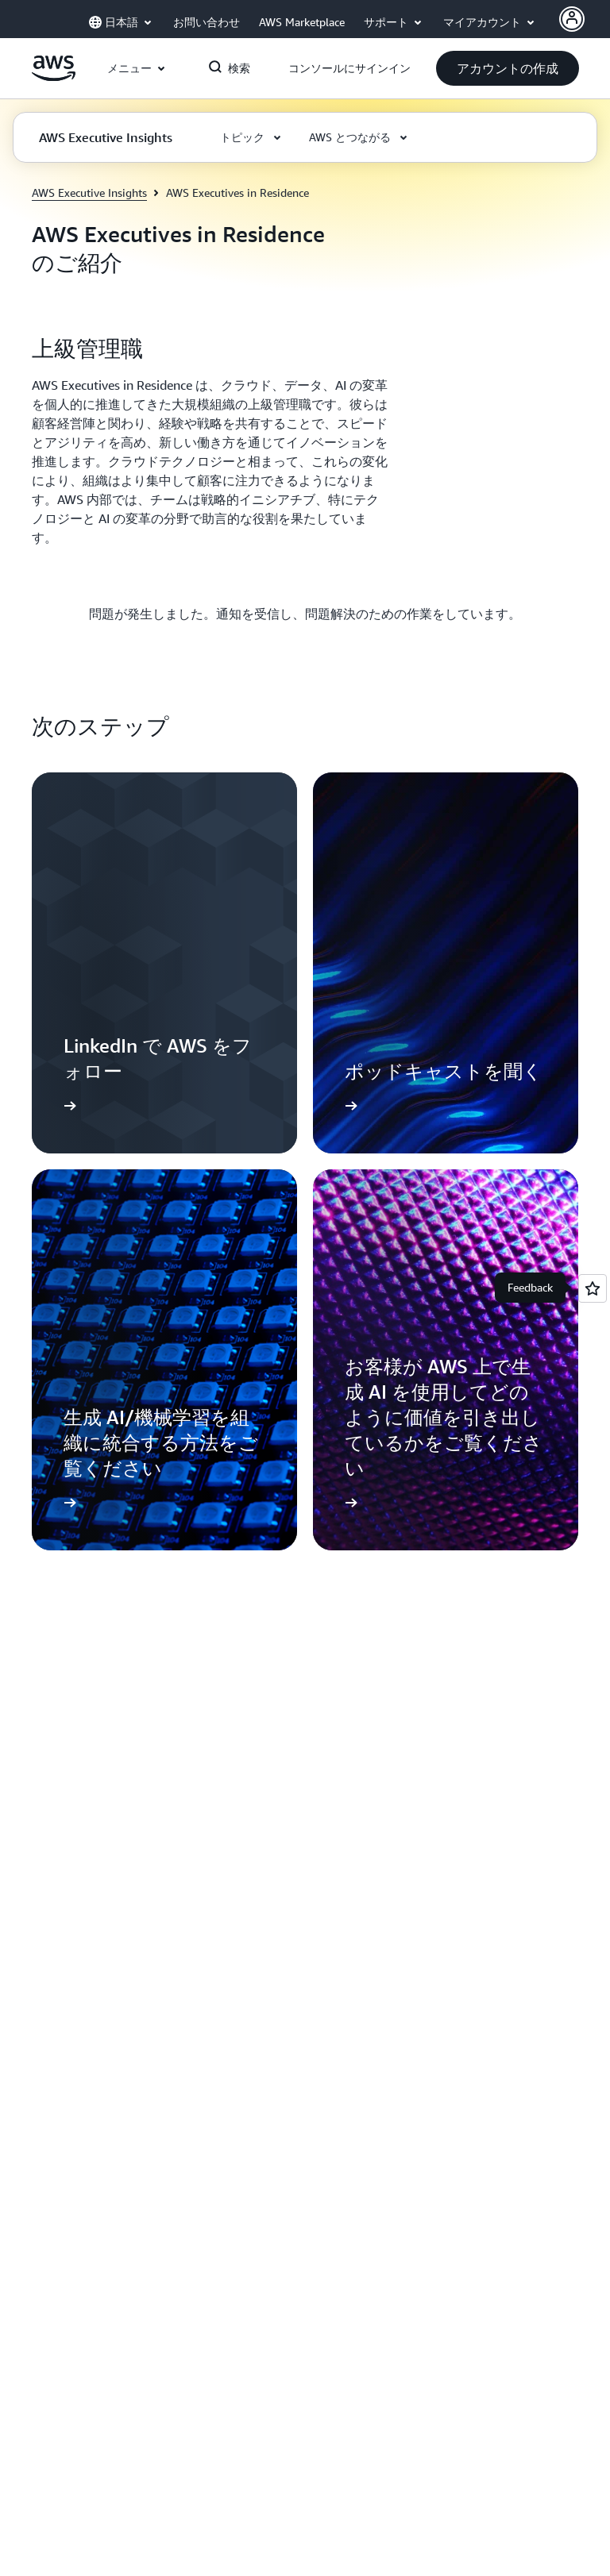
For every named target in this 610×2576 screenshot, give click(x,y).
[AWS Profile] (572, 19)
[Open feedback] (592, 1288)
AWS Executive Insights (89, 192)
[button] (507, 68)
